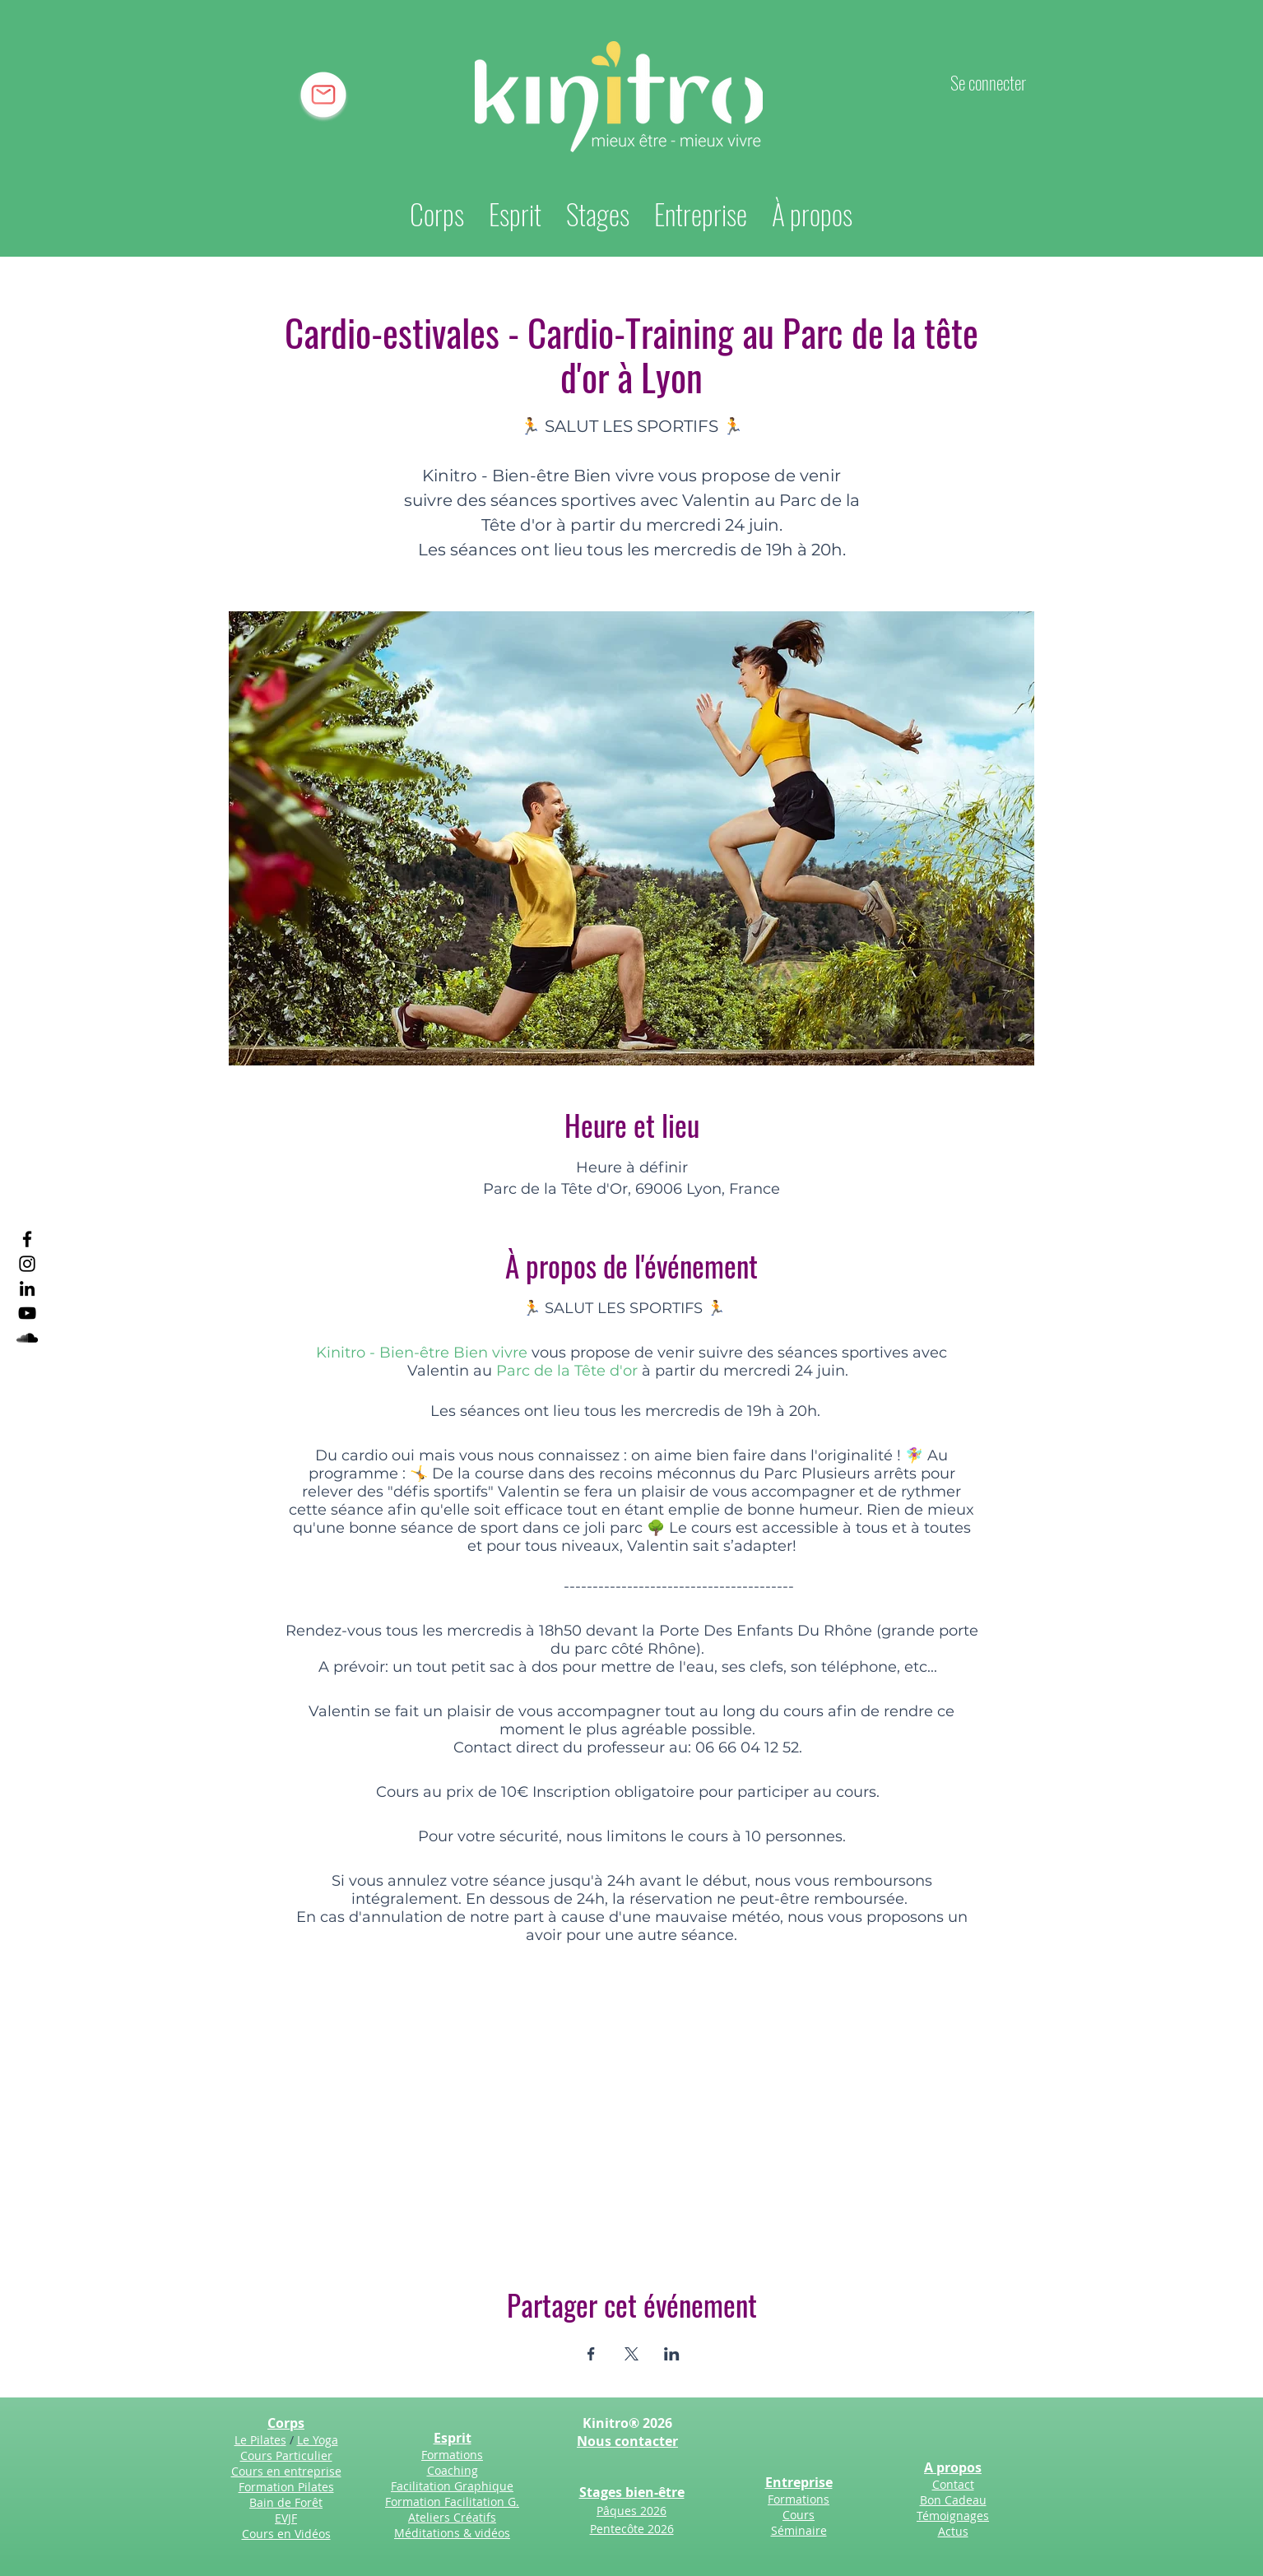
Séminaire (799, 2530)
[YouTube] (27, 1313)
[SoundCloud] (27, 1337)
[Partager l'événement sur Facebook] (591, 2353)
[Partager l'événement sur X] (631, 2353)
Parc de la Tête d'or (567, 1371)
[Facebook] (27, 1239)
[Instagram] (27, 1263)
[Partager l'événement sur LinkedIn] (672, 2353)
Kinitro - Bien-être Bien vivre (421, 1353)
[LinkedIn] (27, 1288)
